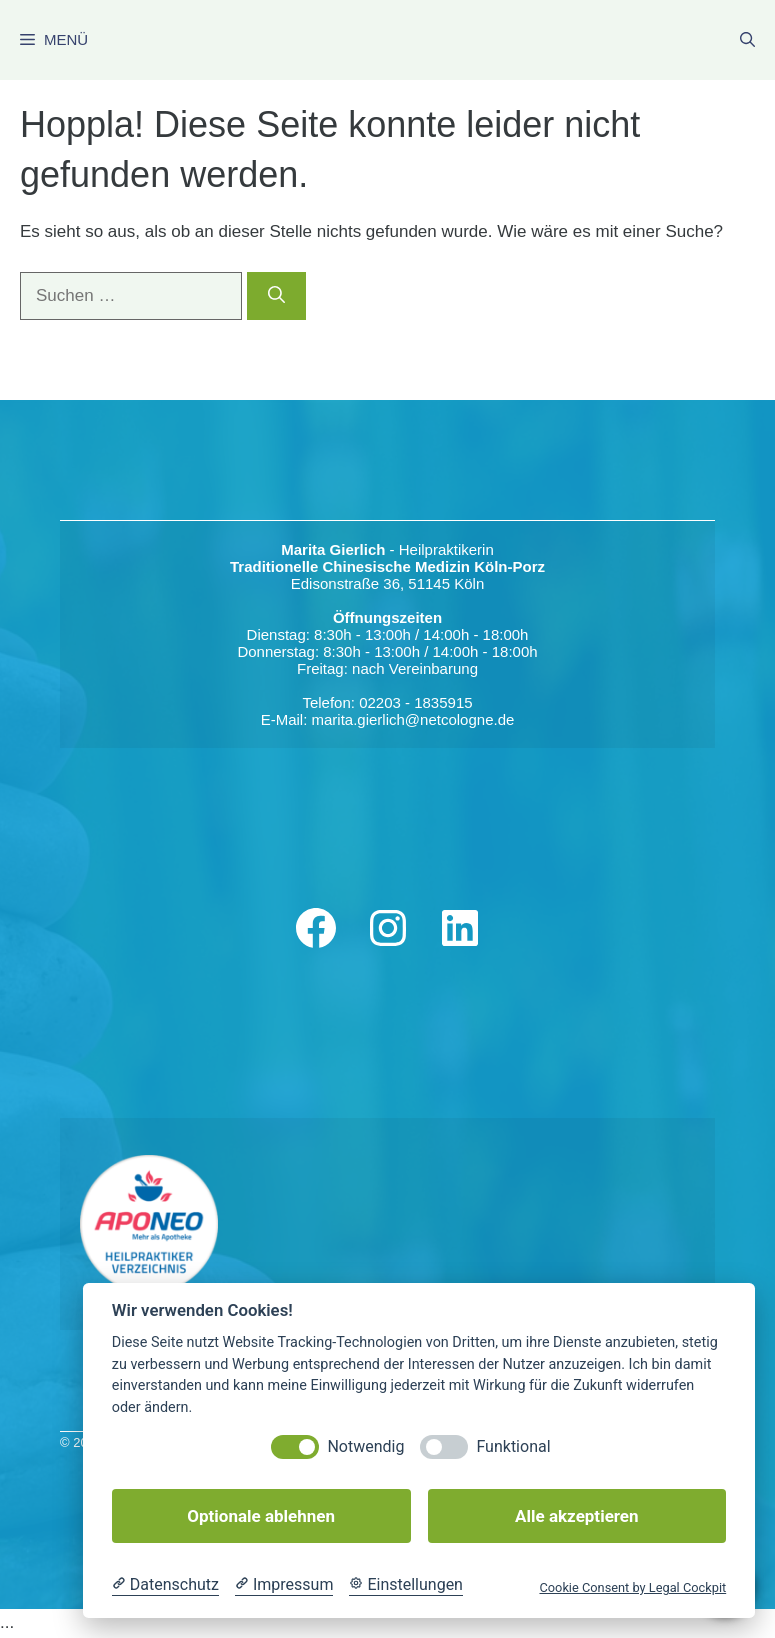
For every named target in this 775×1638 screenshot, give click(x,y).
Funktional (513, 1446)
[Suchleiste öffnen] (747, 40)
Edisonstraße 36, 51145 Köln (387, 583)
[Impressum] (284, 1585)
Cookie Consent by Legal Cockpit (632, 1587)
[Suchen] (276, 296)
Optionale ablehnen (261, 1516)
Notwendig (365, 1446)
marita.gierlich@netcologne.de (413, 719)
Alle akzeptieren (576, 1516)
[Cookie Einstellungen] (406, 1585)
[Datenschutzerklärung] (165, 1585)
